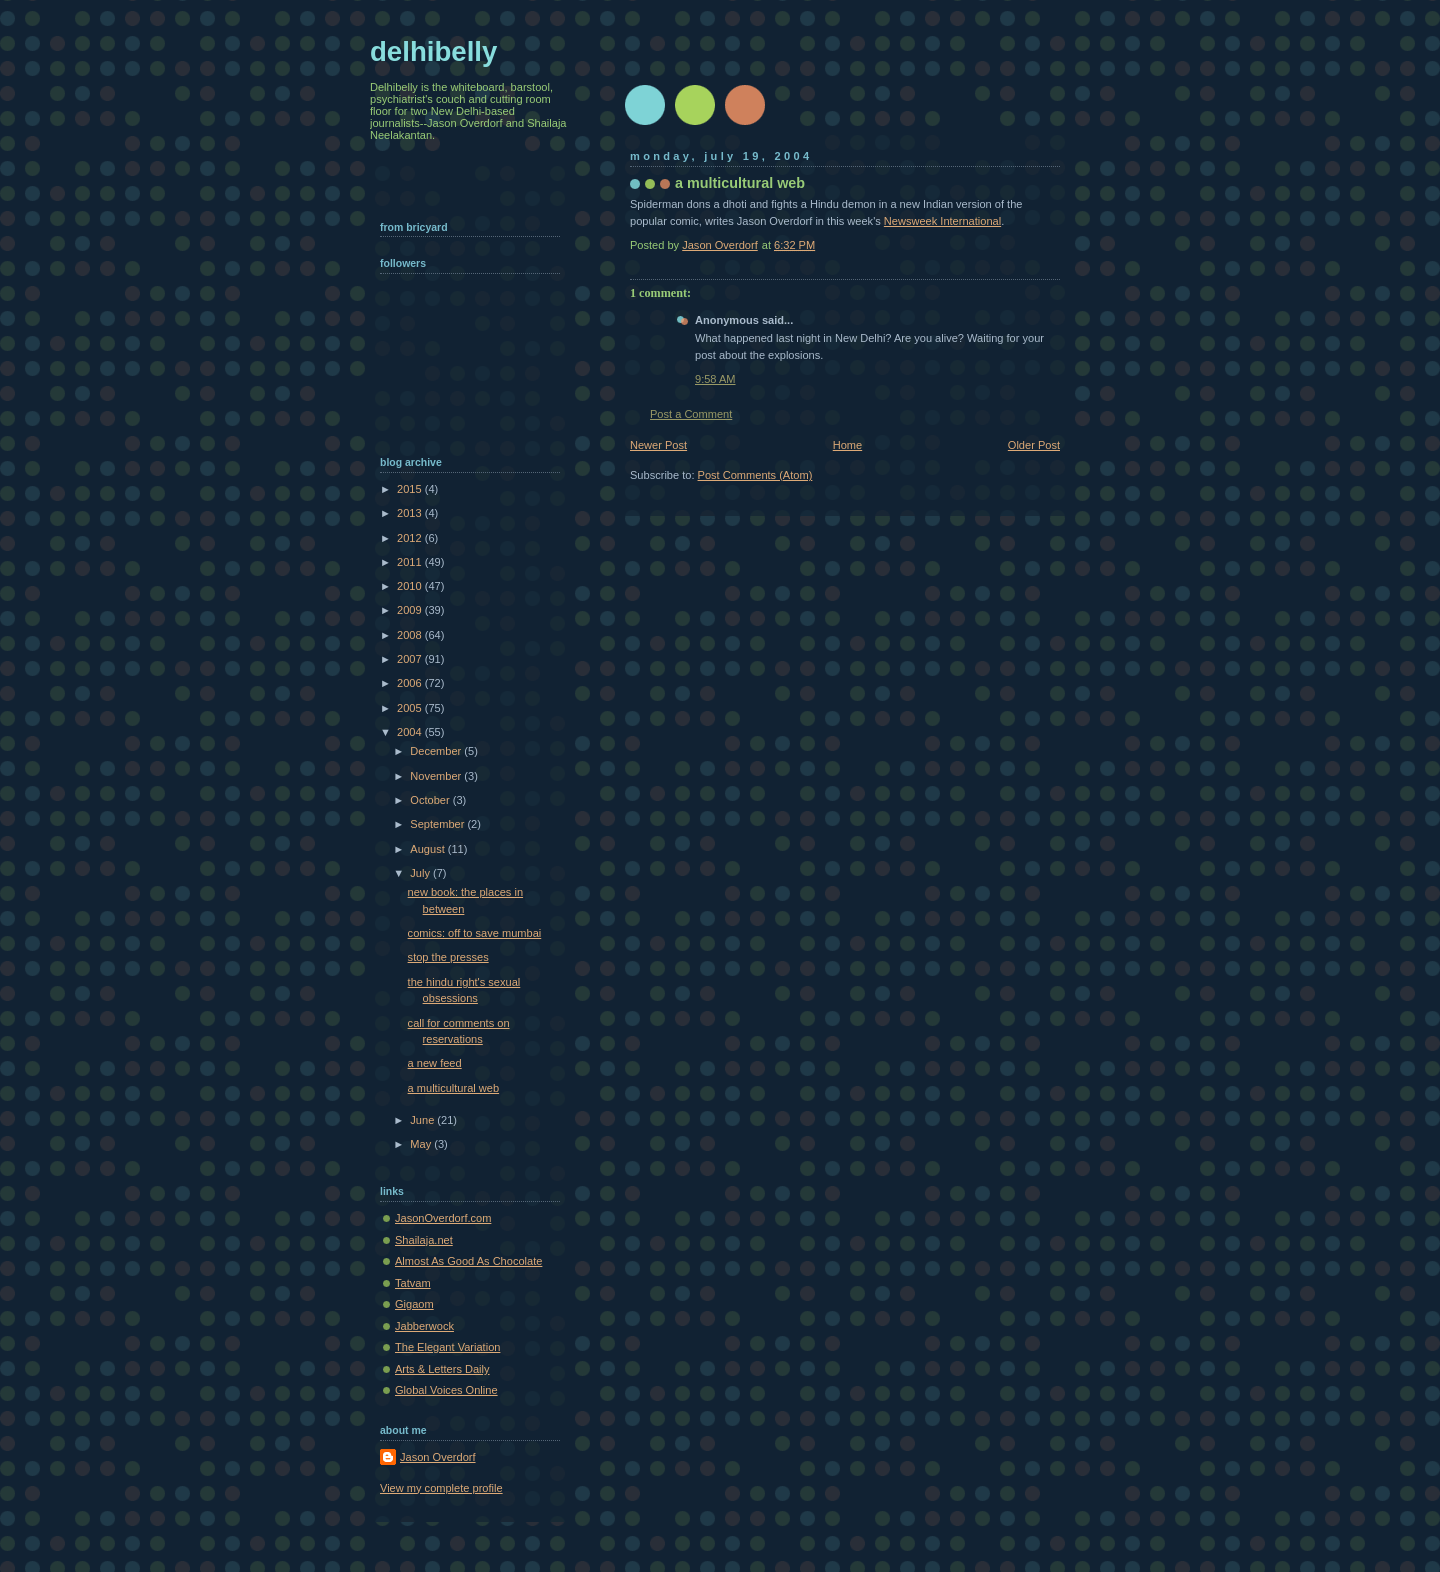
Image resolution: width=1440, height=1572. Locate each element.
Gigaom (414, 1304)
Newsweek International (942, 221)
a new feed (435, 1063)
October (431, 800)
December (437, 751)
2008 (411, 635)
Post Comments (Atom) (755, 475)
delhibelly (433, 51)
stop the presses (448, 957)
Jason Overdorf (438, 1457)
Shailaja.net (424, 1240)
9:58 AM (715, 379)
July (421, 873)
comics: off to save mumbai (475, 933)
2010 (411, 586)
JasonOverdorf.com (443, 1218)
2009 (411, 610)
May (422, 1144)
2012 (411, 538)
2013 (411, 513)
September (438, 824)
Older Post (1034, 445)
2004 (411, 732)
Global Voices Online (446, 1390)
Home (847, 445)
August (428, 849)
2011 (411, 562)
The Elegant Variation (447, 1347)
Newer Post (658, 445)
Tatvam (413, 1283)
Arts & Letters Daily (442, 1369)
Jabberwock (424, 1326)
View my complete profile (441, 1488)
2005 (411, 708)
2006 (411, 683)
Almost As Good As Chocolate (468, 1261)
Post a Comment (691, 414)
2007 (411, 659)
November (437, 776)
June (423, 1120)
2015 (411, 489)
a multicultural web (453, 1088)
